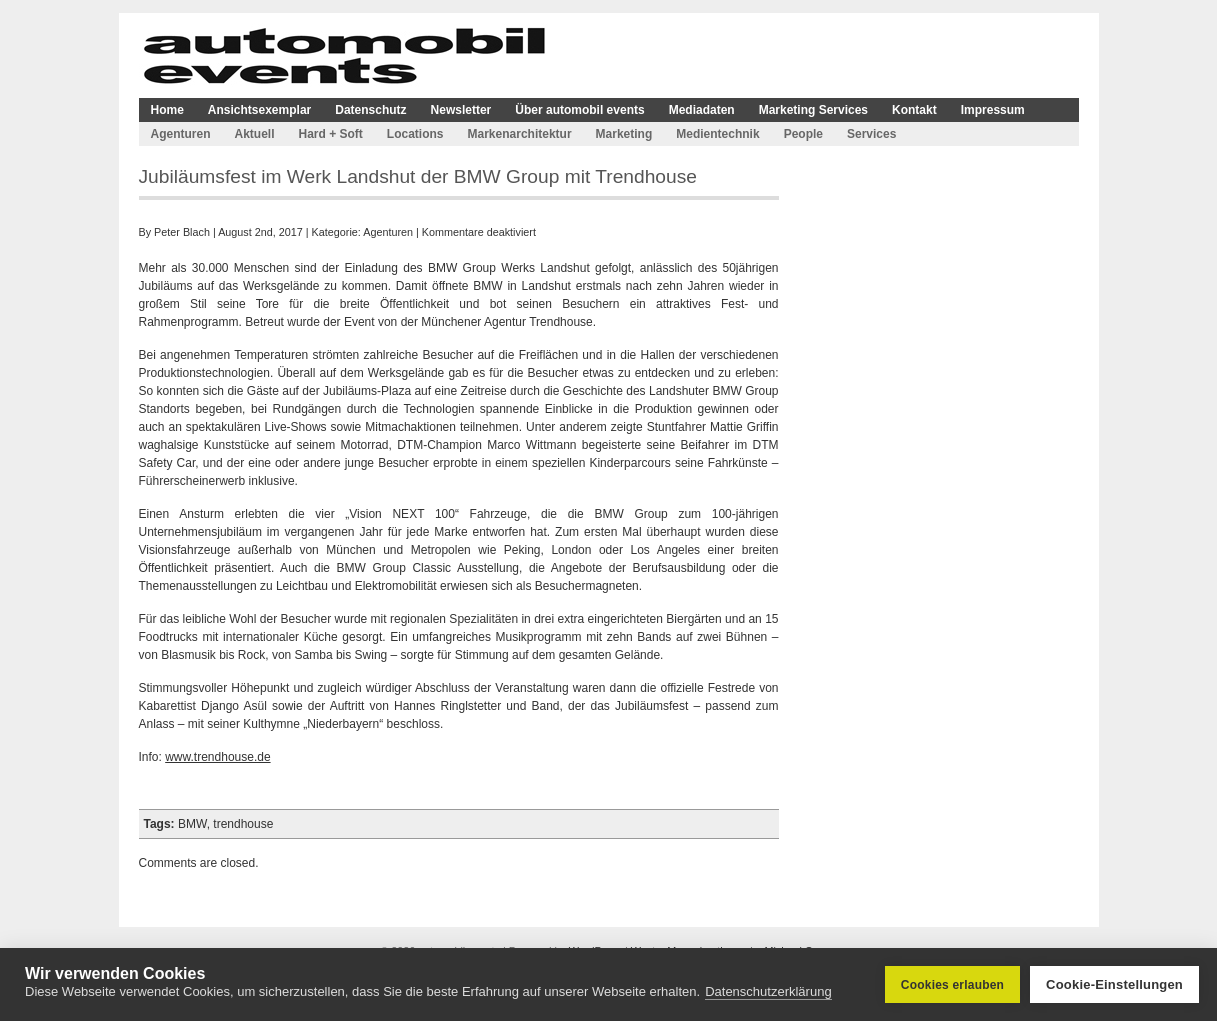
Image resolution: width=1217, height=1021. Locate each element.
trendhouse (243, 824)
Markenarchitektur (520, 134)
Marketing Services (813, 110)
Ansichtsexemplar (259, 110)
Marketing (624, 134)
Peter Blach (182, 232)
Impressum (993, 110)
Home (167, 110)
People (803, 134)
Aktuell (255, 134)
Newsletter (461, 110)
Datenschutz (370, 110)
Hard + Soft (331, 134)
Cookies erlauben (952, 985)
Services (871, 134)
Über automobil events (579, 110)
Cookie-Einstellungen (1114, 984)
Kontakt (914, 110)
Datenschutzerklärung (768, 991)
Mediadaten (702, 110)
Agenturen (181, 134)
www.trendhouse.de (217, 757)
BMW (192, 824)
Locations (415, 134)
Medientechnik (717, 134)
